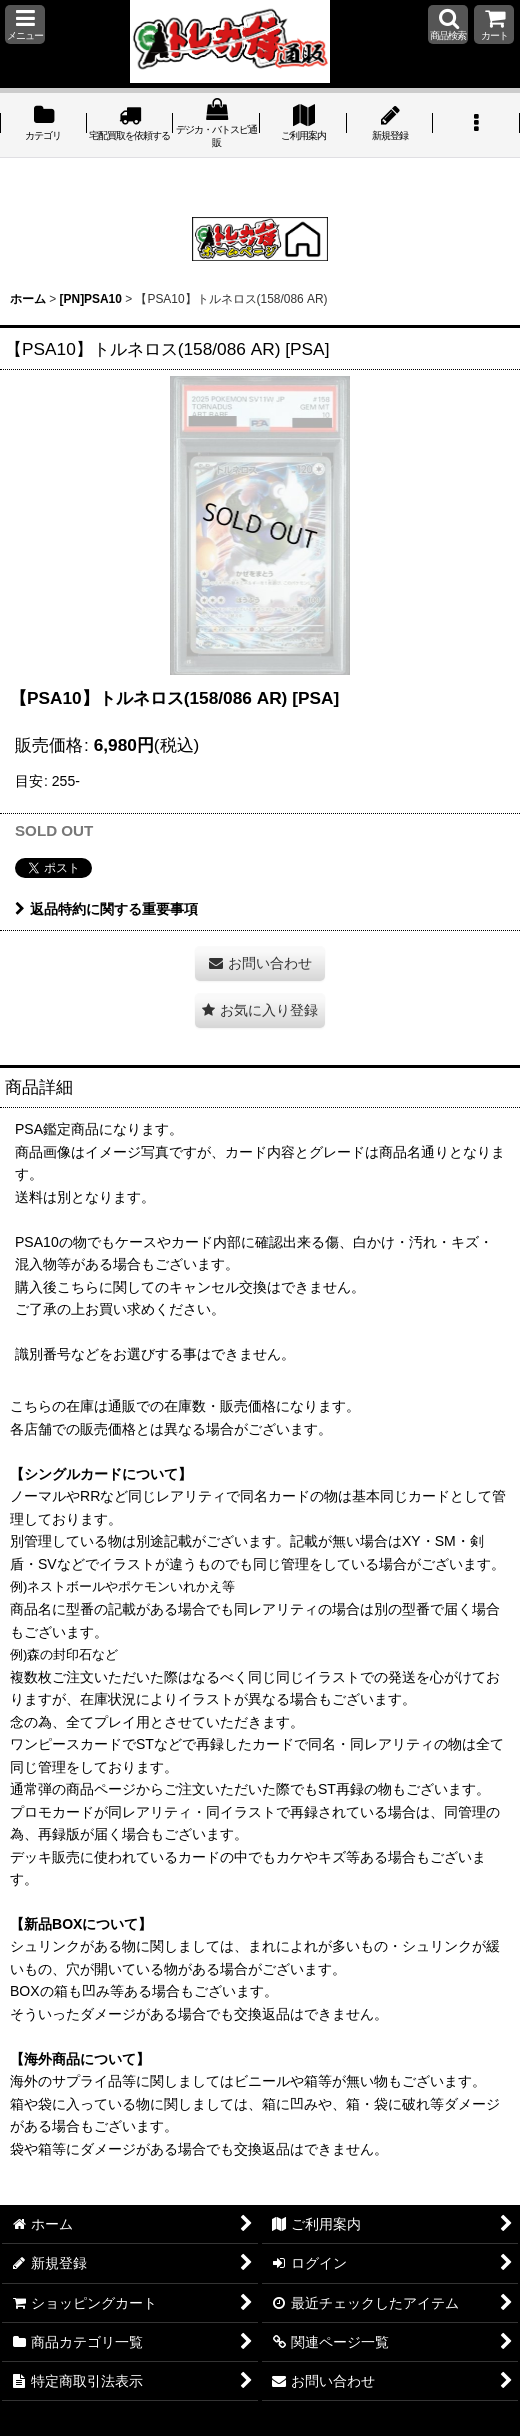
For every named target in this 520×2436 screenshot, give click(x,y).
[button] (25, 24)
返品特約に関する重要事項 (106, 909)
